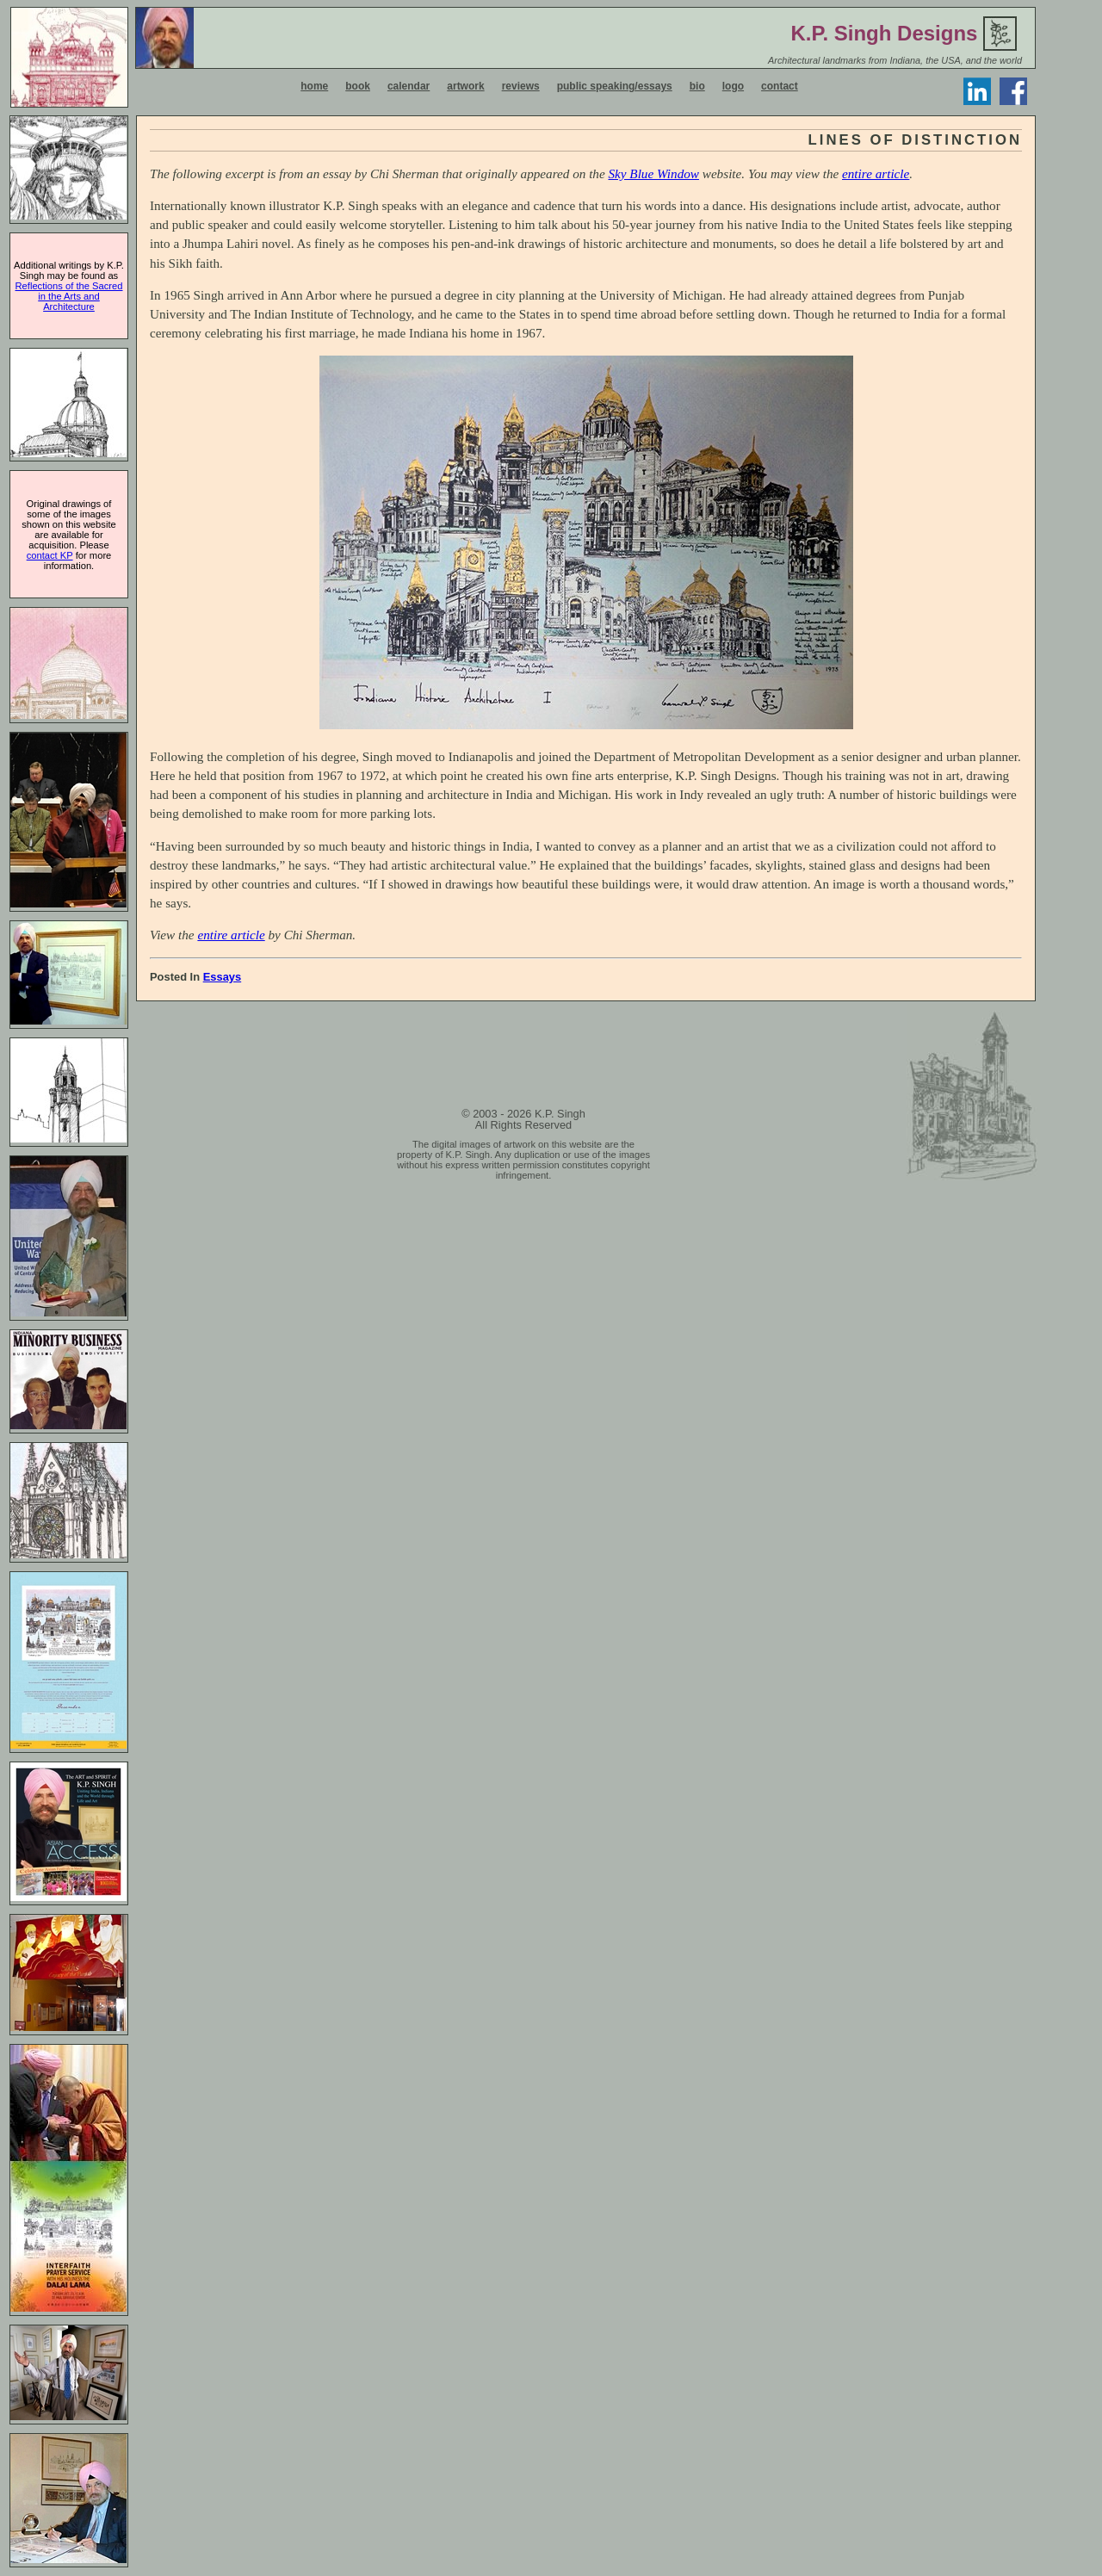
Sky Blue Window (654, 173)
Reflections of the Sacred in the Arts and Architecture (69, 296)
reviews (521, 86)
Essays (222, 976)
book (357, 86)
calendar (408, 86)
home (314, 86)
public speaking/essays (614, 86)
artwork (465, 86)
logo (733, 86)
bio (697, 86)
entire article (875, 173)
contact (779, 86)
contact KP (50, 555)
